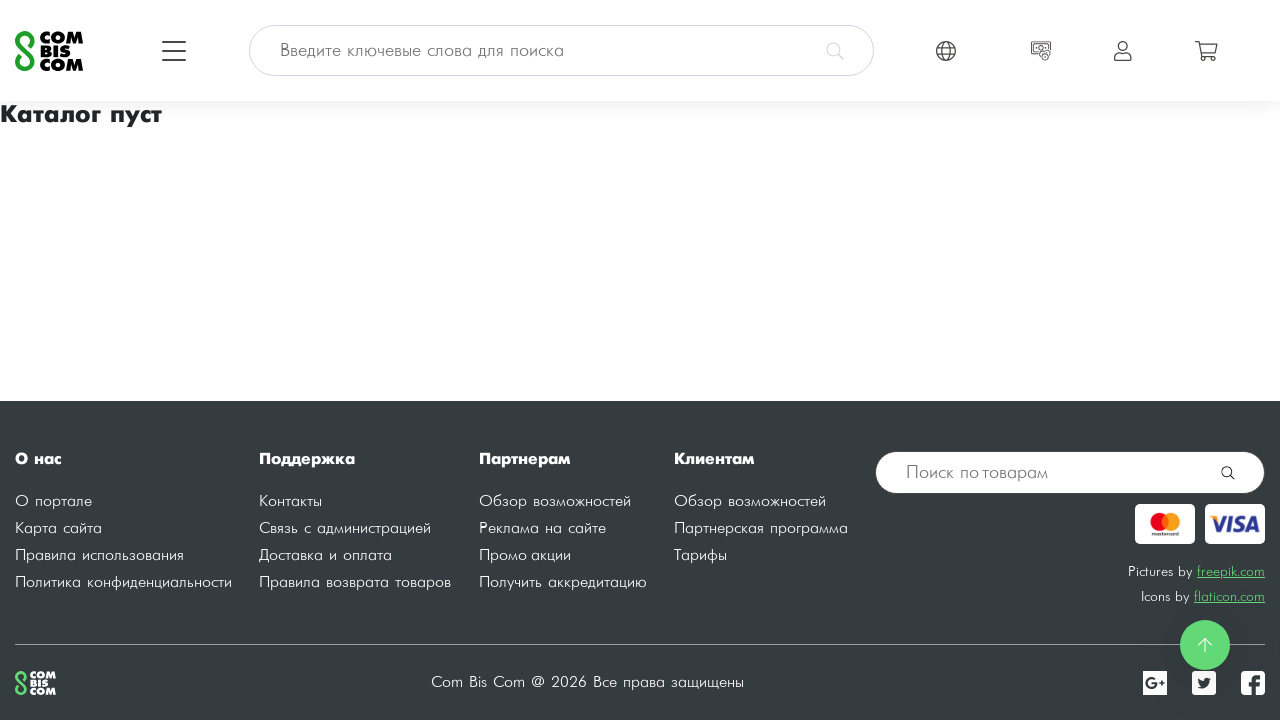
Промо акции (525, 555)
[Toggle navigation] (174, 51)
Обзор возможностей (555, 501)
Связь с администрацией (345, 528)
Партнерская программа (761, 528)
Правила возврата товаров (355, 582)
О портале (53, 501)
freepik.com (1231, 571)
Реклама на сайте (542, 528)
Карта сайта (58, 528)
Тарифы (700, 555)
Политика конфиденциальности (123, 582)
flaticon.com (1229, 596)
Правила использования (99, 555)
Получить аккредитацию (563, 582)
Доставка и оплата (325, 555)
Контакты (290, 501)
